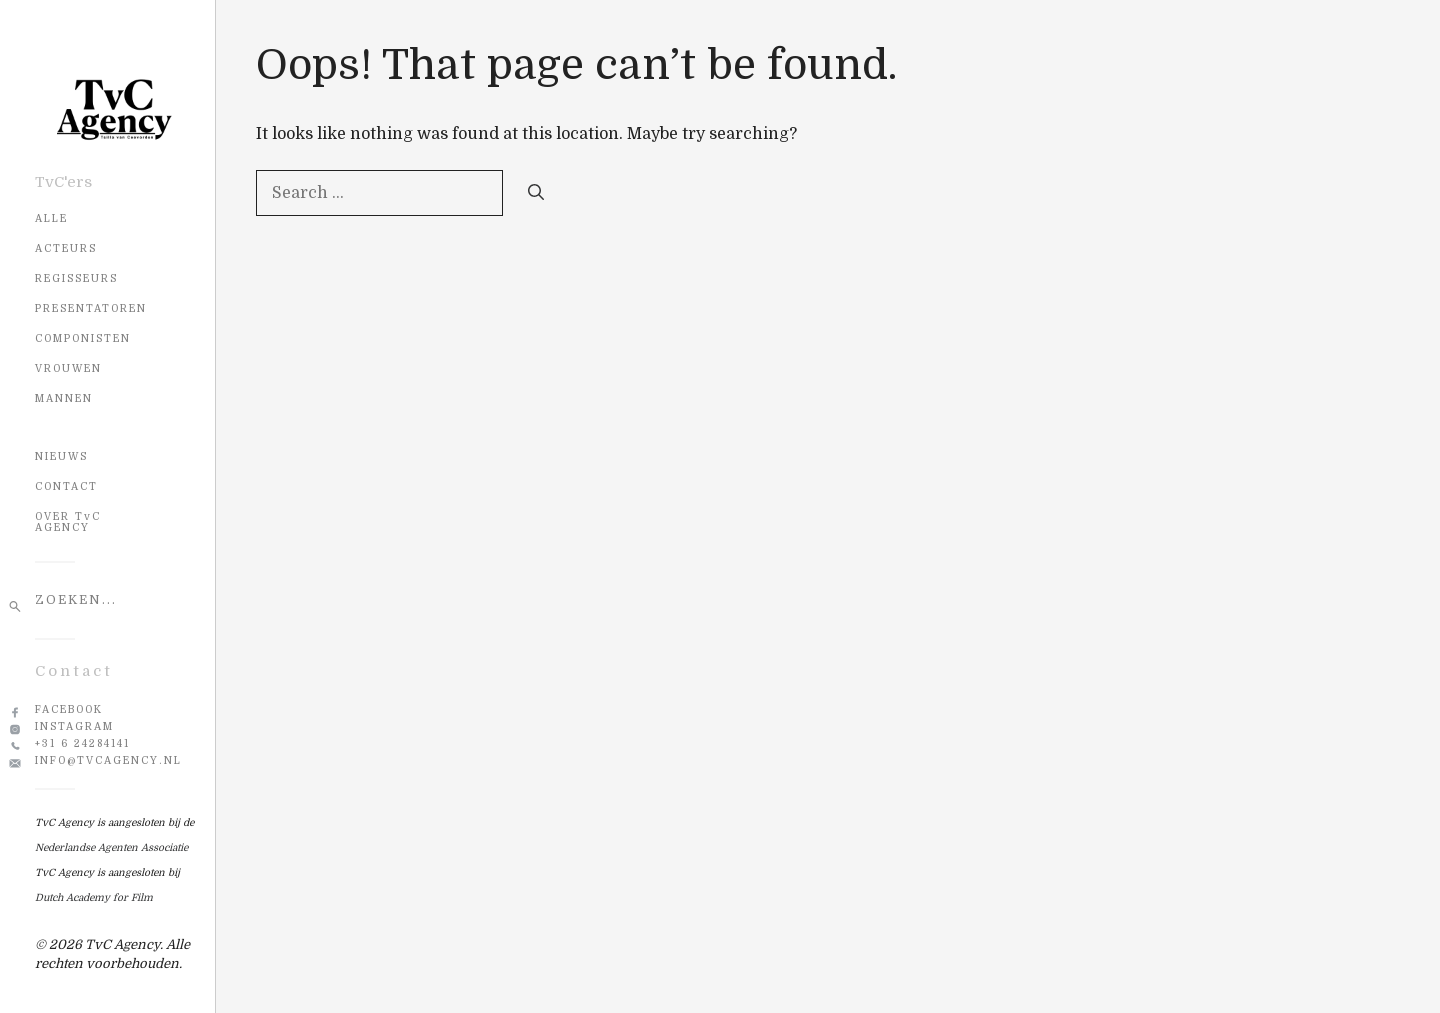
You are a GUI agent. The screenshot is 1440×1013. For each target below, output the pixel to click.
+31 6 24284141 (82, 743)
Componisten (83, 338)
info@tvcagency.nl (108, 760)
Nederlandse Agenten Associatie (111, 847)
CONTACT (66, 486)
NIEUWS (61, 456)
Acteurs (66, 248)
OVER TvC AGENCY (68, 522)
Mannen (64, 398)
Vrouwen (68, 368)
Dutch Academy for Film (94, 897)
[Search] (536, 193)
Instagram (74, 726)
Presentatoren (91, 308)
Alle (51, 218)
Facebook (69, 709)
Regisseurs (76, 278)
